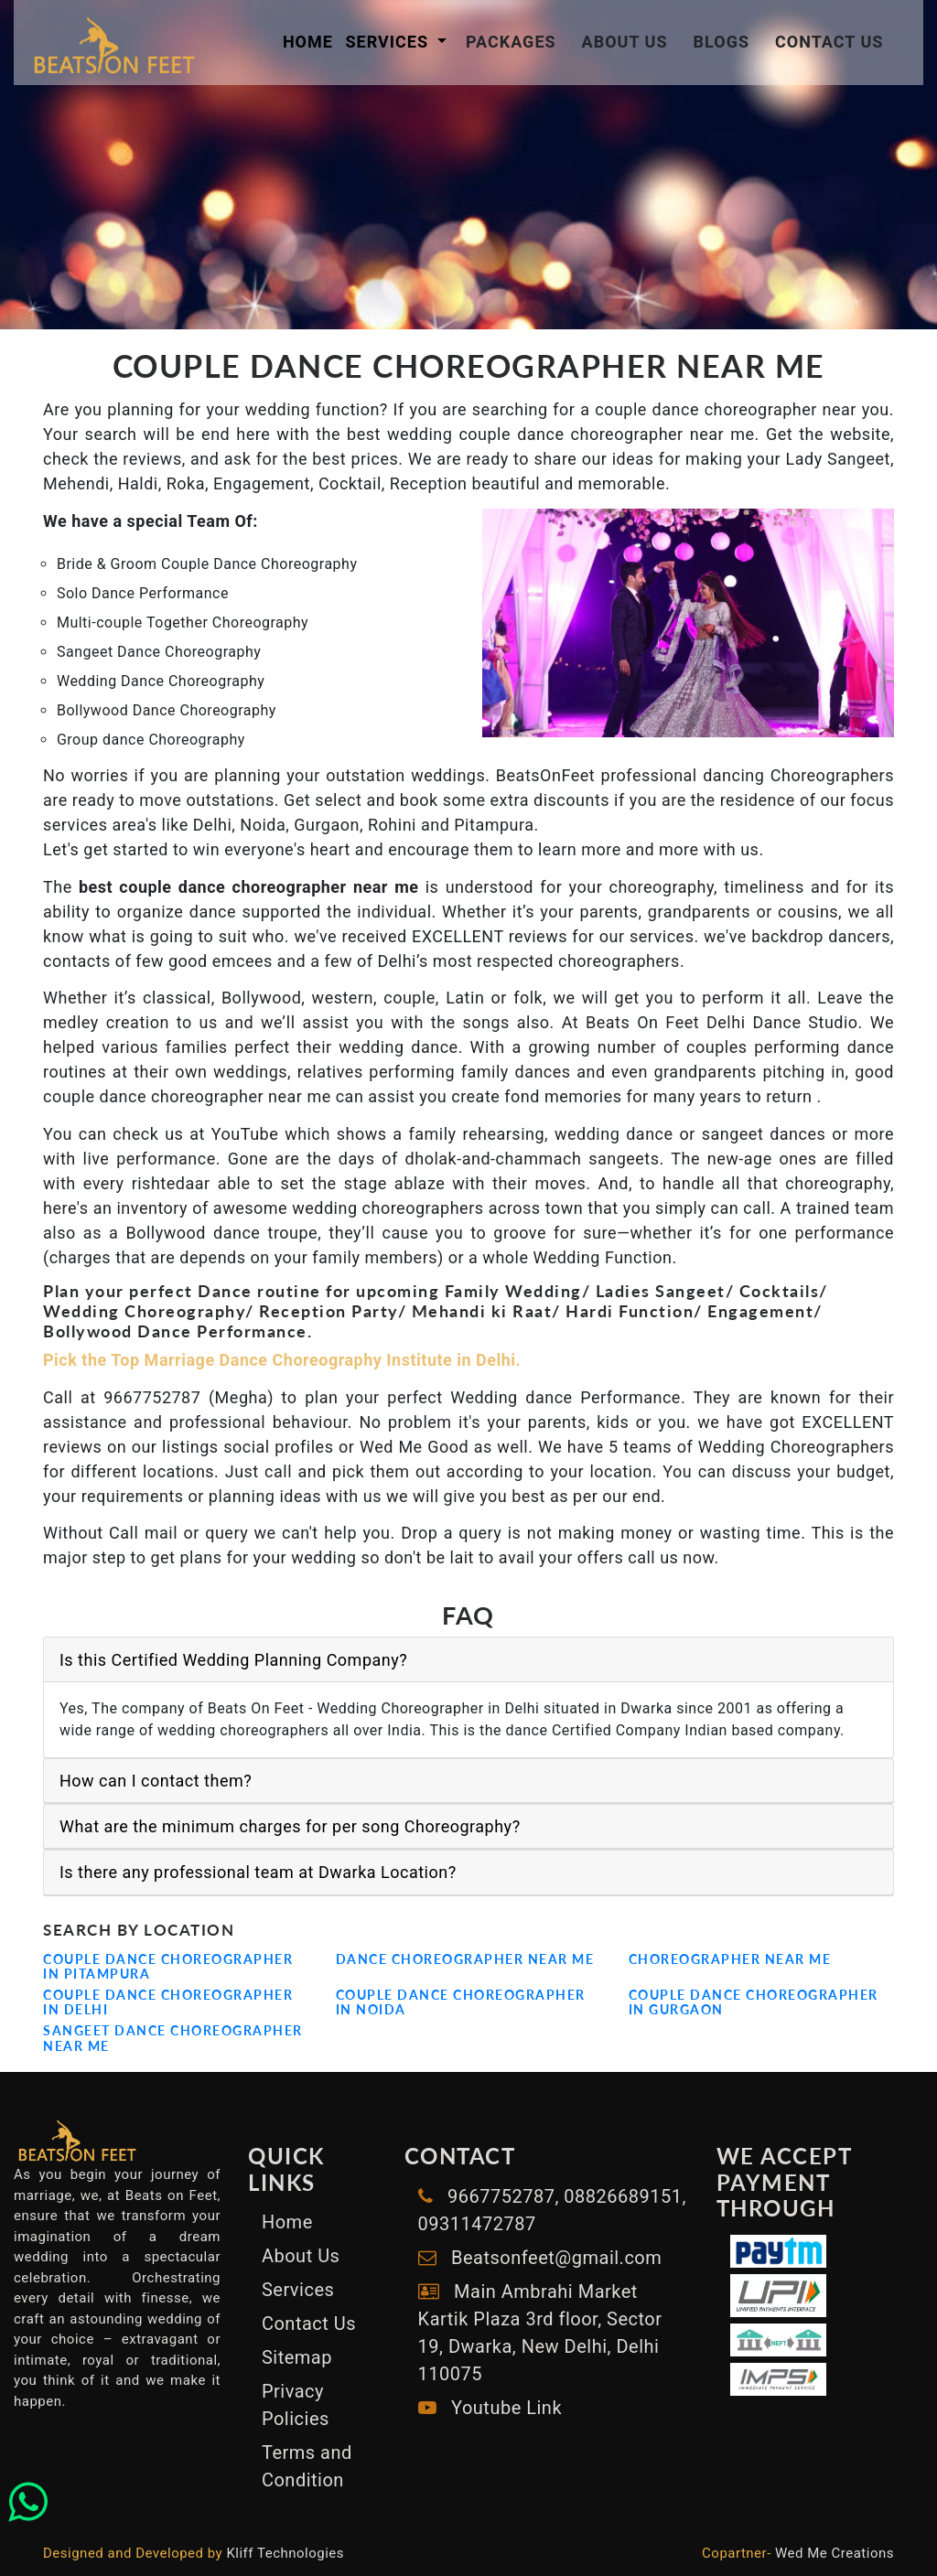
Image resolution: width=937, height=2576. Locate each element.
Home (308, 42)
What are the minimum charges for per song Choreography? (290, 1826)
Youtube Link (504, 2408)
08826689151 (621, 2196)
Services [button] (389, 42)
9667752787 (499, 2196)
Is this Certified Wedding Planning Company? (233, 1659)
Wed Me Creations (834, 2553)
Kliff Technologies (285, 2553)
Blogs (721, 41)
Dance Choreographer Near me (465, 1959)
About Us (625, 41)
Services (298, 2290)
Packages (511, 41)
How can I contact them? (155, 1780)
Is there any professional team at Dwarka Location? (258, 1872)
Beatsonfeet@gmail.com (556, 2258)
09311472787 (477, 2224)
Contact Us (829, 41)
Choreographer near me (730, 1959)
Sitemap (297, 2357)
